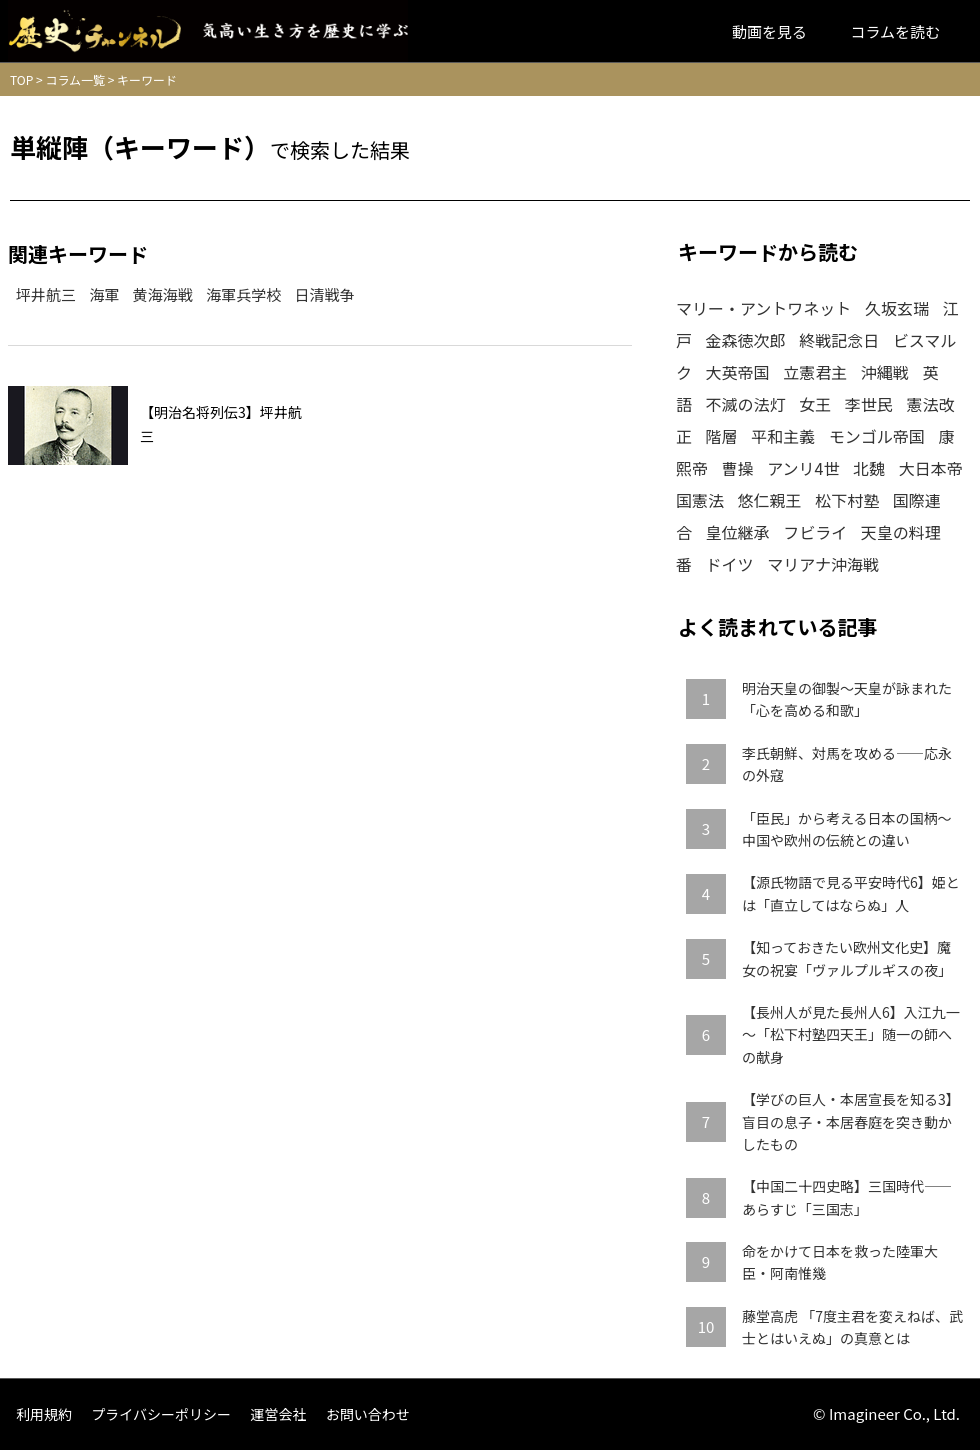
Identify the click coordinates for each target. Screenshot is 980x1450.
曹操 (738, 468)
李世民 (869, 404)
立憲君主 (815, 372)
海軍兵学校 (243, 294)
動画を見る (769, 31)
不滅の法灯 (746, 404)
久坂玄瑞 (897, 308)
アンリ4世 (803, 468)
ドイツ (730, 564)
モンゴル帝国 (877, 436)
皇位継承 (738, 532)
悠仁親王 (770, 500)
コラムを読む (895, 31)
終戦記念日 (839, 340)
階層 (722, 436)
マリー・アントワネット (763, 308)
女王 (815, 404)
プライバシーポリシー (161, 1414)
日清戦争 (325, 294)
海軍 (104, 294)
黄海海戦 (163, 294)
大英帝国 (738, 372)
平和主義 (783, 436)
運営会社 (278, 1414)
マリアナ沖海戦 (823, 564)
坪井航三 (46, 294)
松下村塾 (847, 500)
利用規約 (44, 1414)
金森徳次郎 (746, 340)
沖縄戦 (885, 372)
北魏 (869, 468)
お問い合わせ (368, 1414)
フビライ (815, 532)
